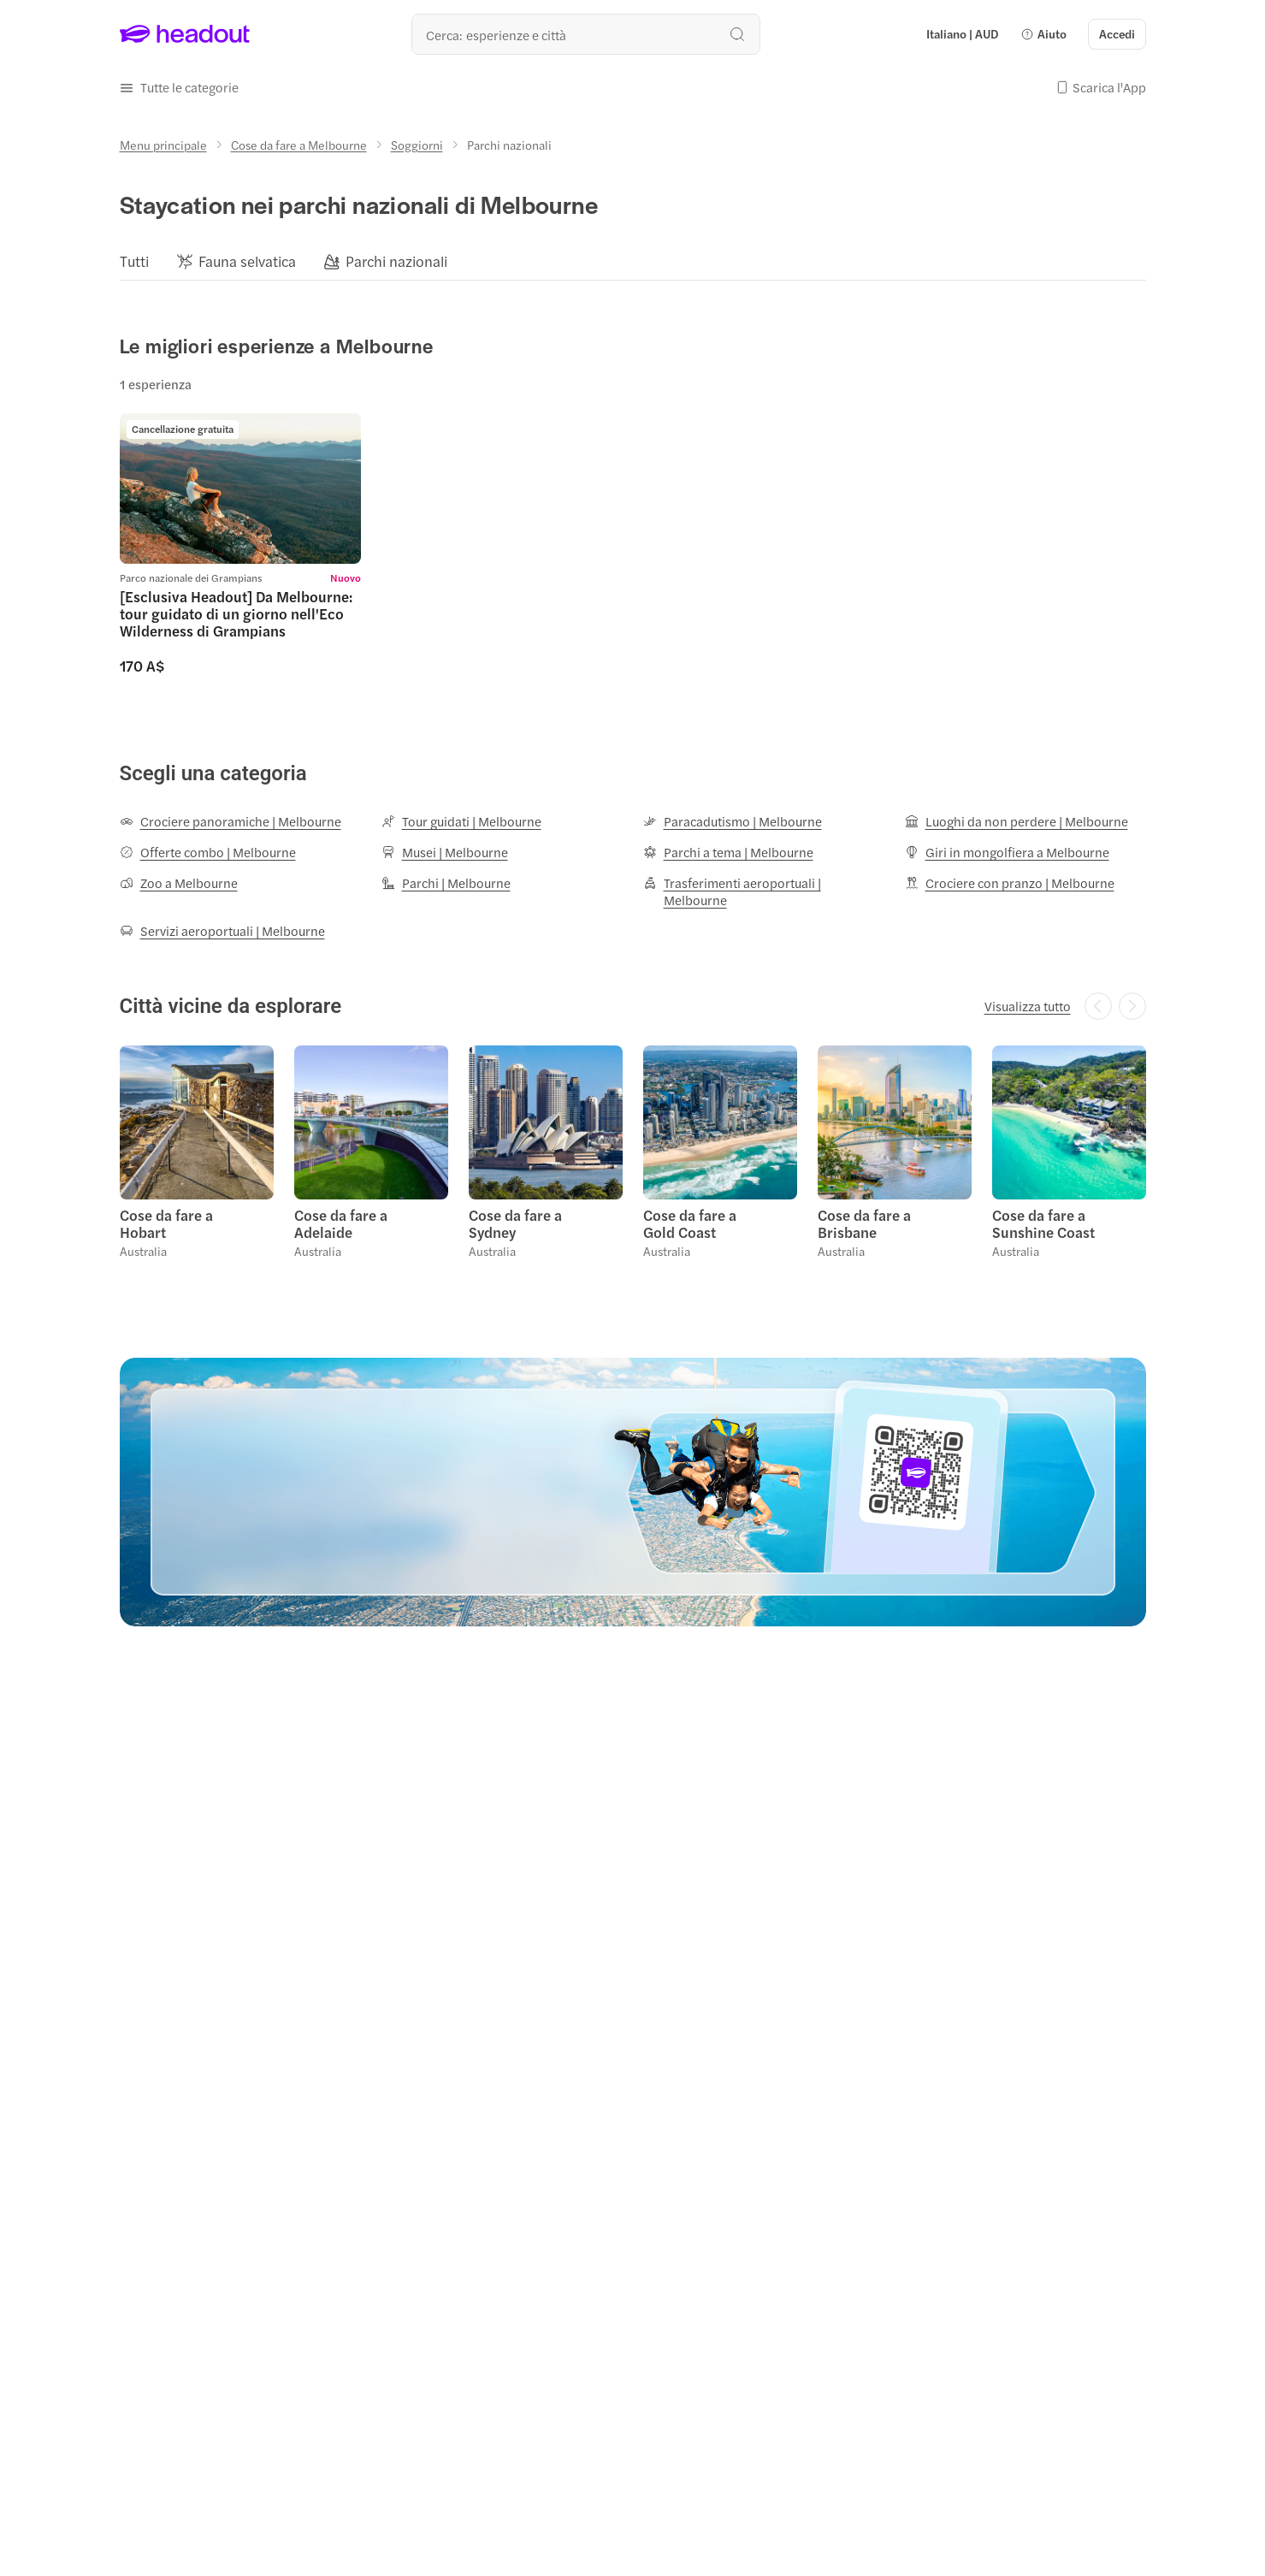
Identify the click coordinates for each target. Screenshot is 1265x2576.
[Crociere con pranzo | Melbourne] (1009, 882)
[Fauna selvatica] (247, 261)
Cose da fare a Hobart (166, 1223)
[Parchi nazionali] (396, 261)
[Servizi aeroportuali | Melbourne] (222, 930)
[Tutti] (134, 261)
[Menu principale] (163, 144)
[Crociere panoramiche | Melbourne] (230, 821)
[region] (633, 261)
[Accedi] (1117, 34)
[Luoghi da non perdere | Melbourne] (1016, 821)
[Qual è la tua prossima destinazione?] (586, 34)
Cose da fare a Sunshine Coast (1043, 1223)
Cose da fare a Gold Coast (689, 1223)
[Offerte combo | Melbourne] (208, 852)
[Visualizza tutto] (1027, 1006)
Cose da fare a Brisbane (864, 1223)
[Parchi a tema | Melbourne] (728, 852)
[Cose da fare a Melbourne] (299, 144)
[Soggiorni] (417, 144)
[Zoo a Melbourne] (179, 882)
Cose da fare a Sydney (515, 1223)
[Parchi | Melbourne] (446, 882)
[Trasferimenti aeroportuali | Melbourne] (763, 891)
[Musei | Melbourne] (444, 852)
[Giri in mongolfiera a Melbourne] (1007, 852)
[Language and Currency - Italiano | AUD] (962, 34)
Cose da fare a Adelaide (340, 1223)
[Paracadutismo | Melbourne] (732, 821)
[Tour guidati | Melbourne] (461, 821)
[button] (1043, 34)
